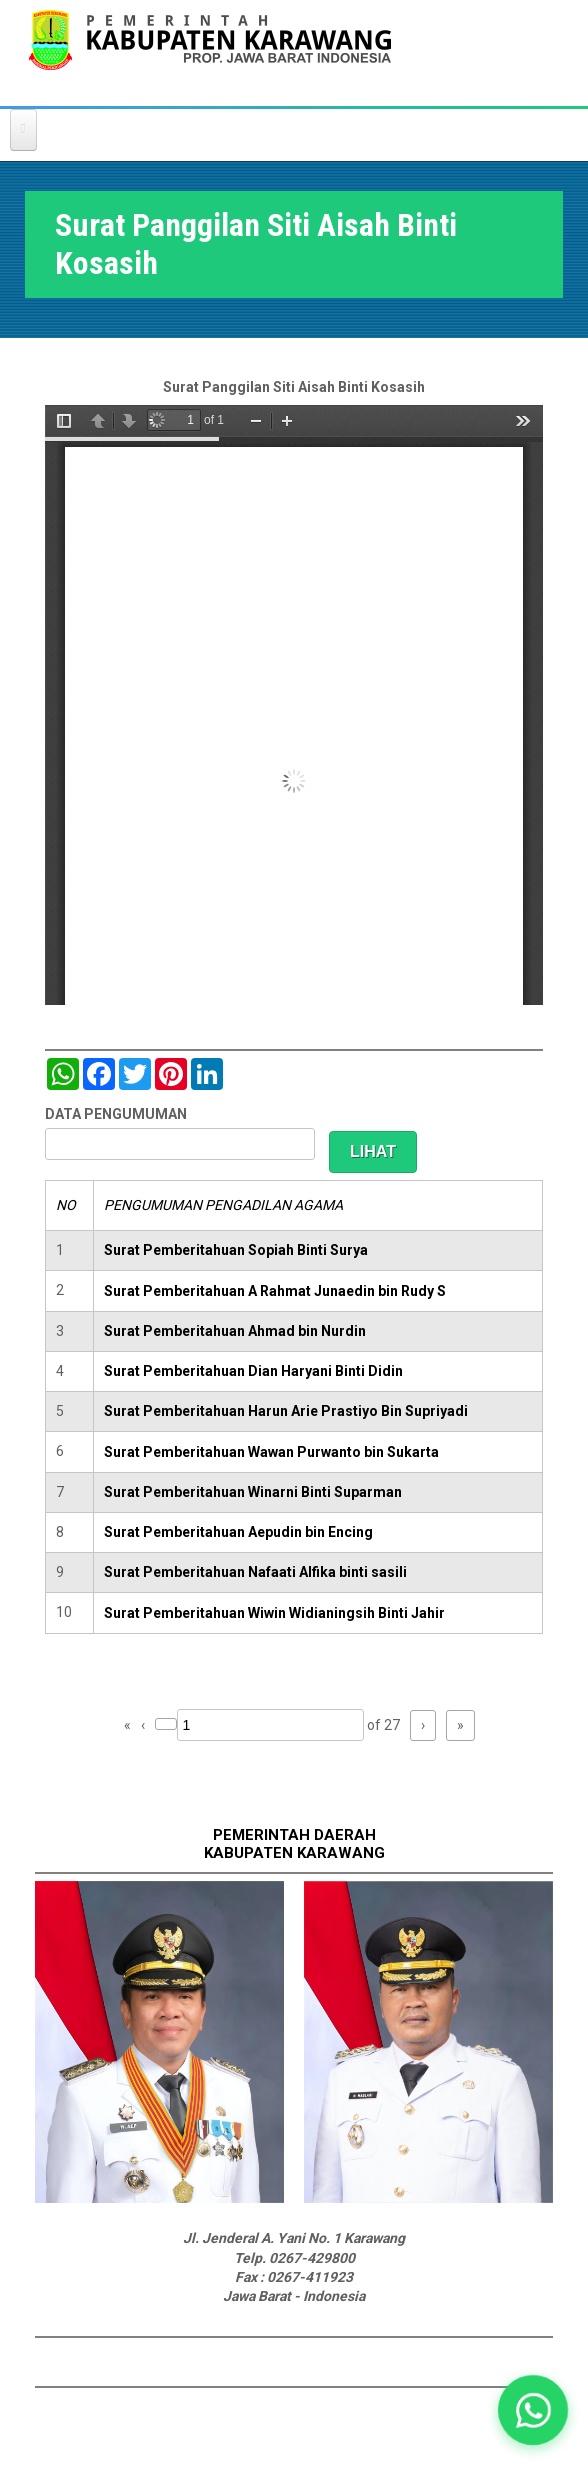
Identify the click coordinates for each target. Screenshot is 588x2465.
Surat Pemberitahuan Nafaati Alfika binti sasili (255, 1572)
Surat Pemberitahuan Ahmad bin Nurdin (235, 1331)
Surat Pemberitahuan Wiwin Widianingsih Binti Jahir (274, 1613)
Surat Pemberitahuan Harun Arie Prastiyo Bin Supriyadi (286, 1411)
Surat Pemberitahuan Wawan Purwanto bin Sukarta (271, 1452)
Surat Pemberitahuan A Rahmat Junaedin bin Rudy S (275, 1291)
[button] (533, 2410)
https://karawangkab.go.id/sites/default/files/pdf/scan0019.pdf (294, 705)
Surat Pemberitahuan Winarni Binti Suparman (253, 1492)
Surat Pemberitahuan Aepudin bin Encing (238, 1532)
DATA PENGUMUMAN (116, 1114)
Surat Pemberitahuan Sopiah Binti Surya (236, 1250)
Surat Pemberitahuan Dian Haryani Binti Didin (253, 1371)
